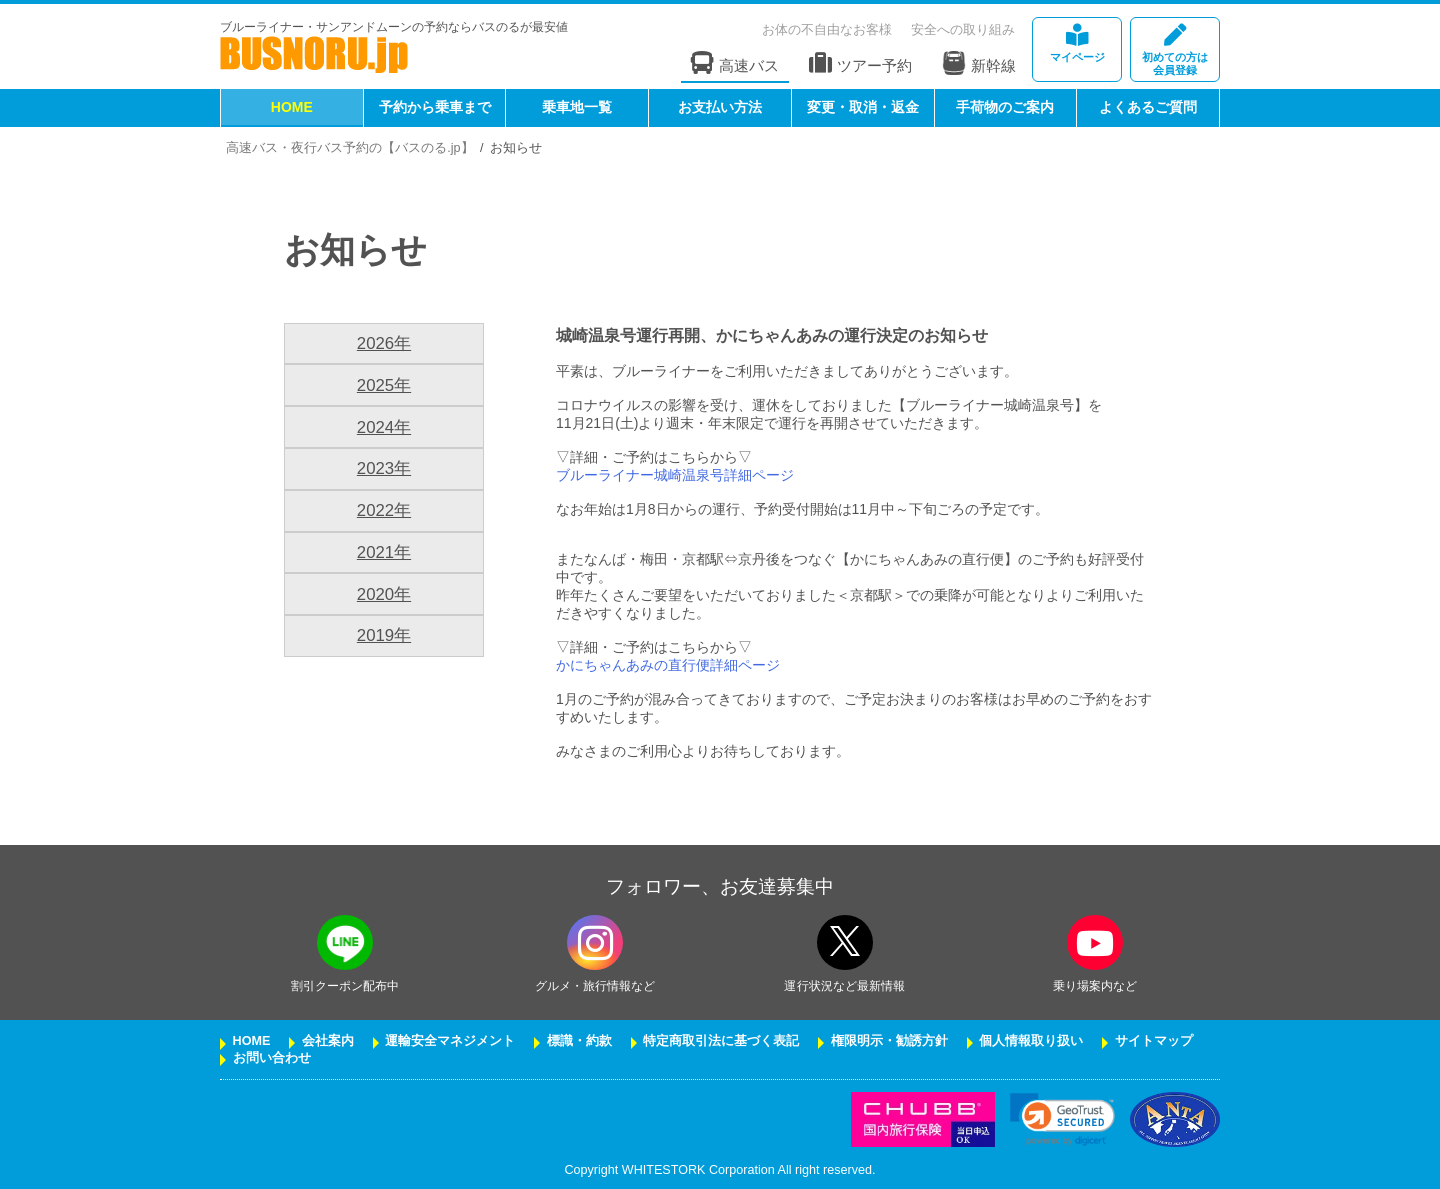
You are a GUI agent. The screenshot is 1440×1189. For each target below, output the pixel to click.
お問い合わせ (272, 1058)
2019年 (384, 635)
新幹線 (979, 63)
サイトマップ (1154, 1041)
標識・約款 (579, 1041)
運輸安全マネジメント (450, 1041)
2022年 (384, 510)
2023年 (384, 468)
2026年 (384, 343)
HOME (292, 107)
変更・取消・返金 (863, 107)
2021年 (384, 552)
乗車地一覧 (577, 107)
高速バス (735, 63)
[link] (1062, 1119)
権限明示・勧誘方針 (889, 1041)
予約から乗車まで (435, 107)
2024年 (384, 427)
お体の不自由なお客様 (827, 29)
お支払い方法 (720, 107)
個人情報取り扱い (1031, 1041)
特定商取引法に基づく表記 (721, 1041)
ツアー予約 (860, 63)
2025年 (384, 385)
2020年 (384, 594)
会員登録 (1175, 50)
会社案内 (328, 1041)
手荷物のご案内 (1005, 107)
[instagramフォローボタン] (595, 942)
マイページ (1077, 43)
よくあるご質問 (1148, 107)
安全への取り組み (963, 29)
